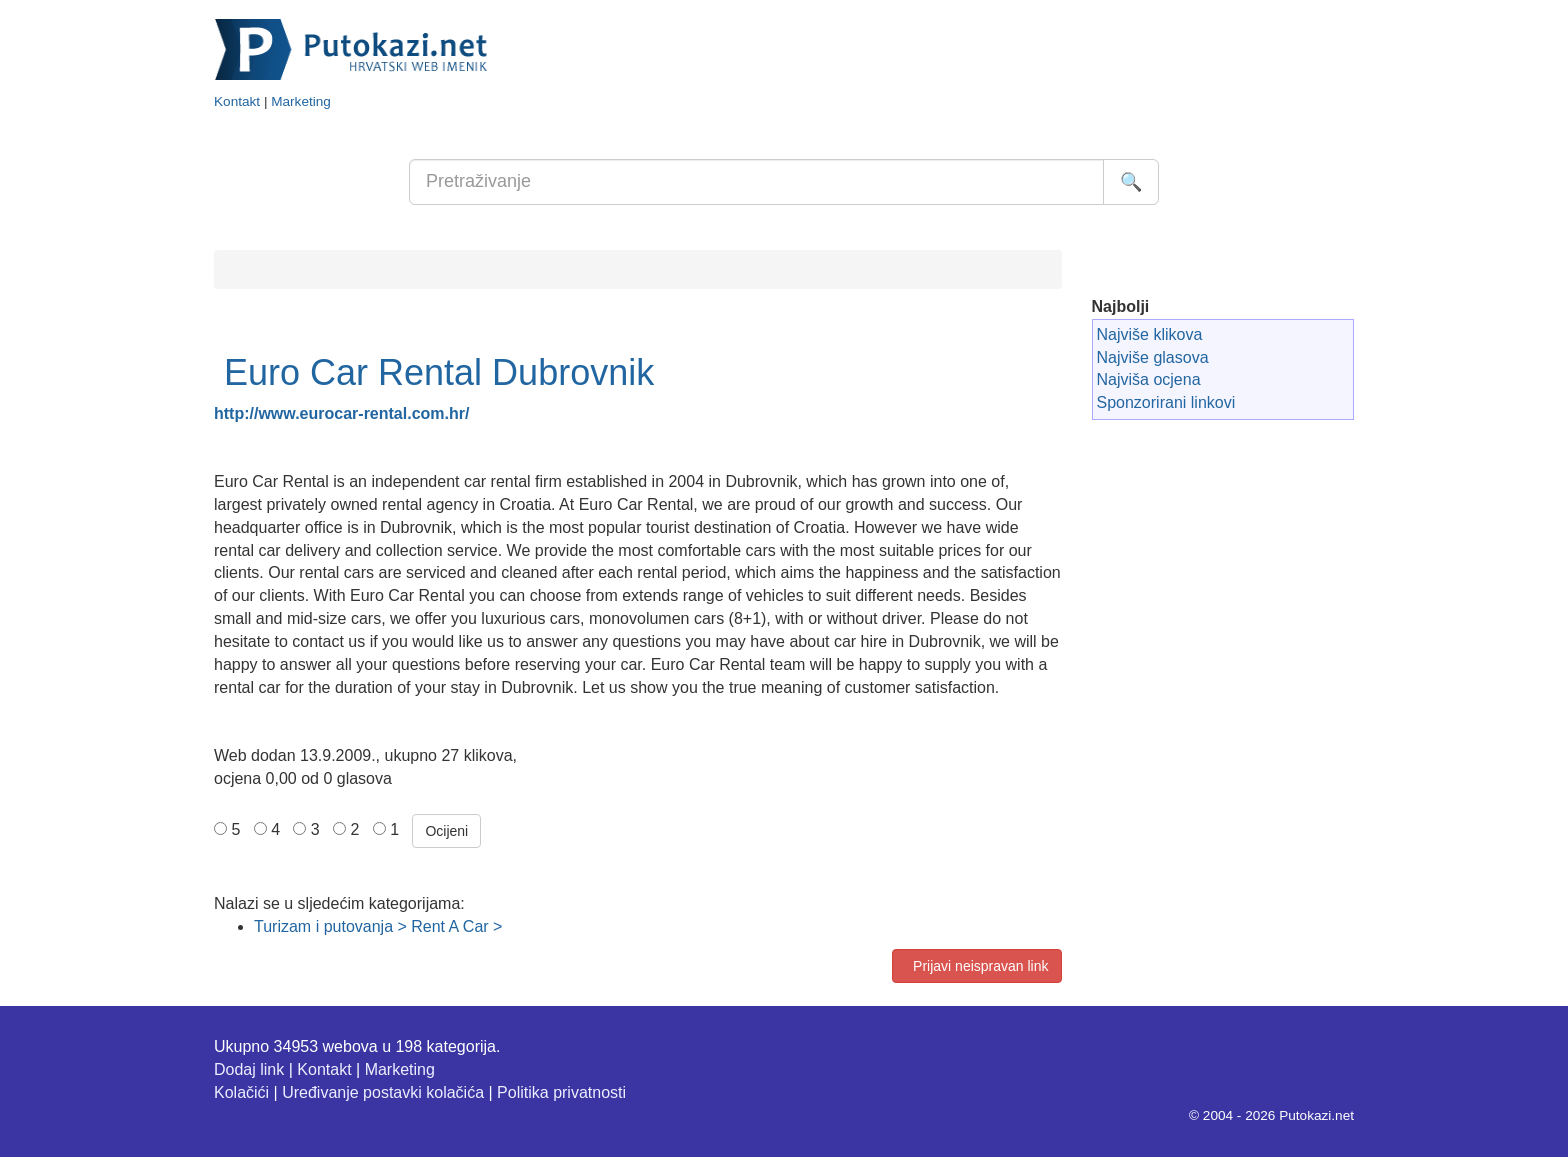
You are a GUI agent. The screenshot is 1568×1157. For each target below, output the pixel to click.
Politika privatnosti (561, 1092)
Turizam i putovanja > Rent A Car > (378, 926)
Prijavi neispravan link (976, 966)
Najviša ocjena (1149, 379)
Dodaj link (249, 1069)
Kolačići (241, 1092)
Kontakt (237, 101)
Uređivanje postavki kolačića (383, 1092)
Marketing (301, 101)
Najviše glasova (1153, 357)
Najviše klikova (1150, 334)
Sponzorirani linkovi (1166, 402)
